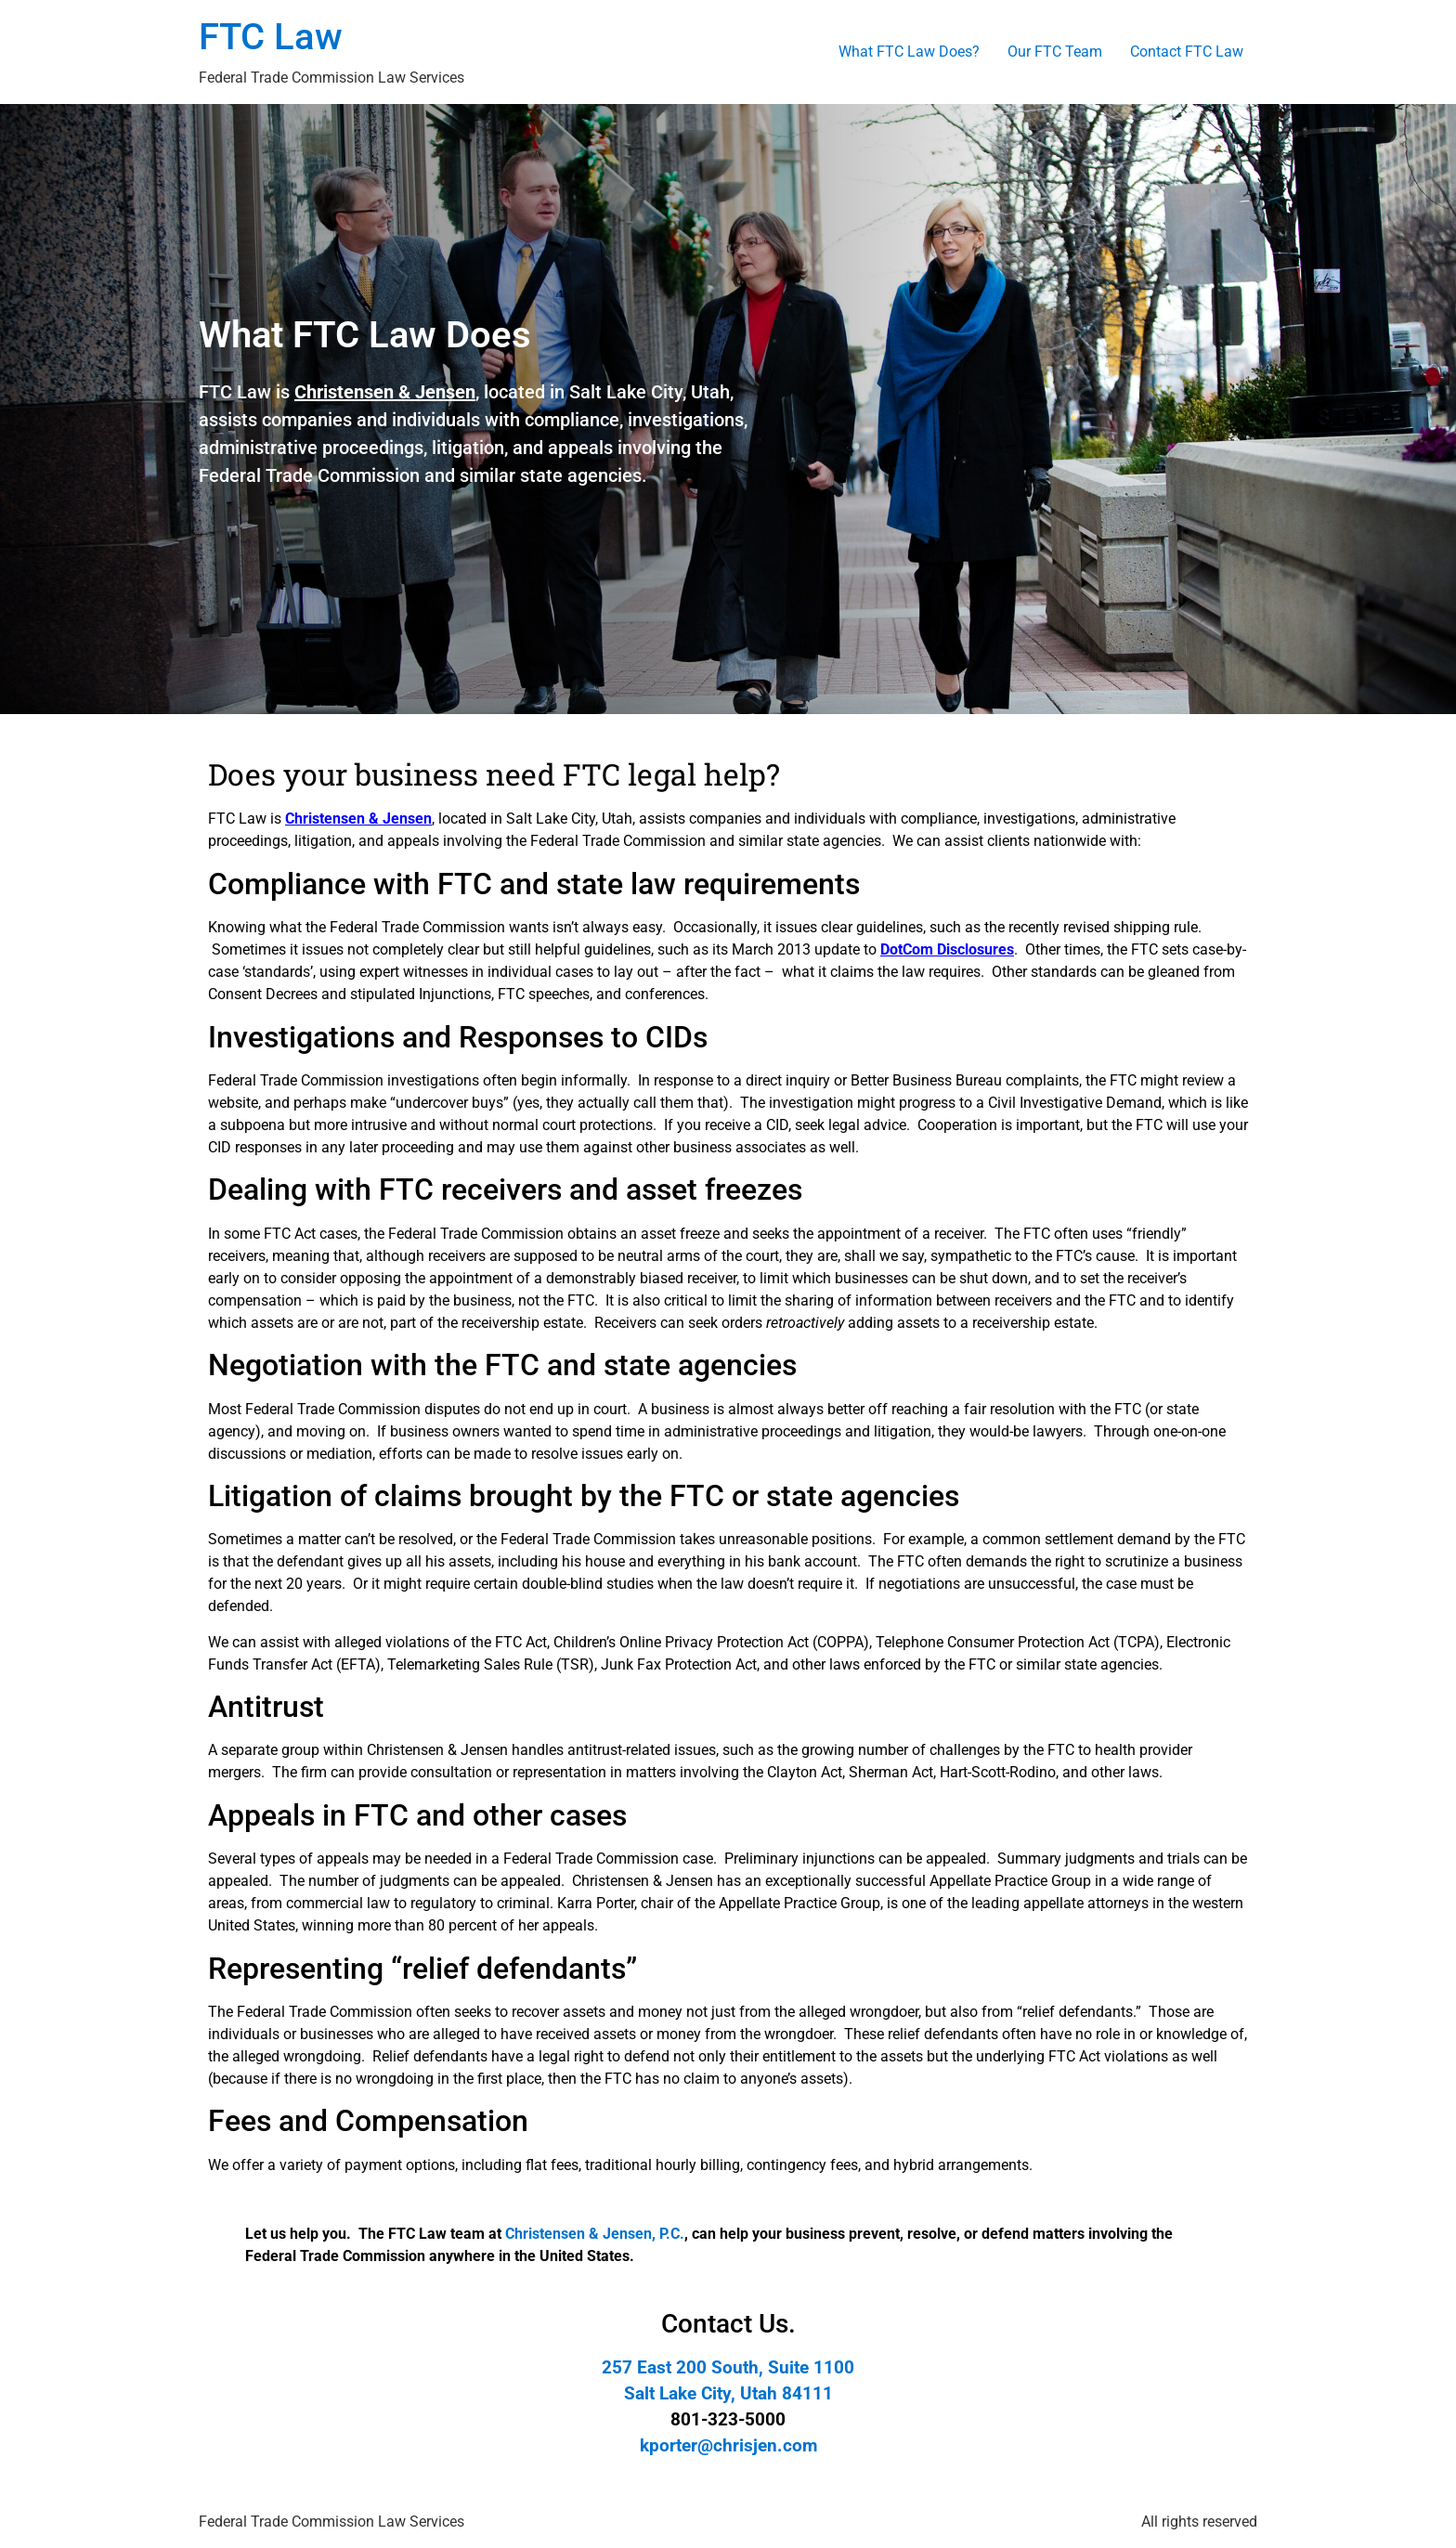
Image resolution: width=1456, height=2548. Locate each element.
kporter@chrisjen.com (728, 2446)
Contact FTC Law (1186, 51)
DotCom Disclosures (947, 949)
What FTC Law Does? (909, 51)
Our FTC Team (1055, 51)
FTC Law (271, 36)
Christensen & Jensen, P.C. (594, 2233)
